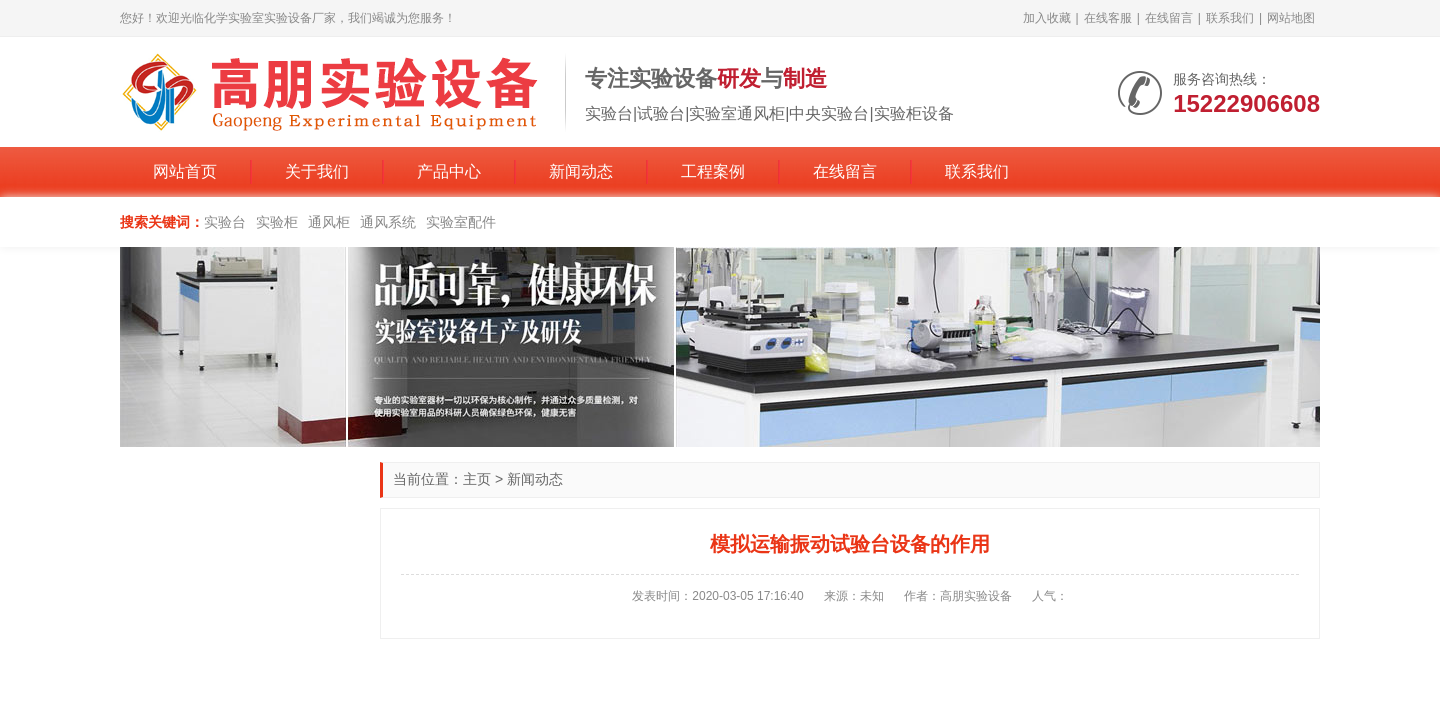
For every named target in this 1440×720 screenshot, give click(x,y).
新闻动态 (581, 171)
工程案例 (713, 171)
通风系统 (388, 222)
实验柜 (277, 222)
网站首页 (185, 171)
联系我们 (1230, 18)
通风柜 (329, 222)
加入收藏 (1047, 18)
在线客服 (1108, 18)
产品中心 (449, 171)
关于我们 (317, 171)
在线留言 (1169, 18)
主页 (477, 479)
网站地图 (1291, 18)
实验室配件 (461, 222)
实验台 (225, 222)
